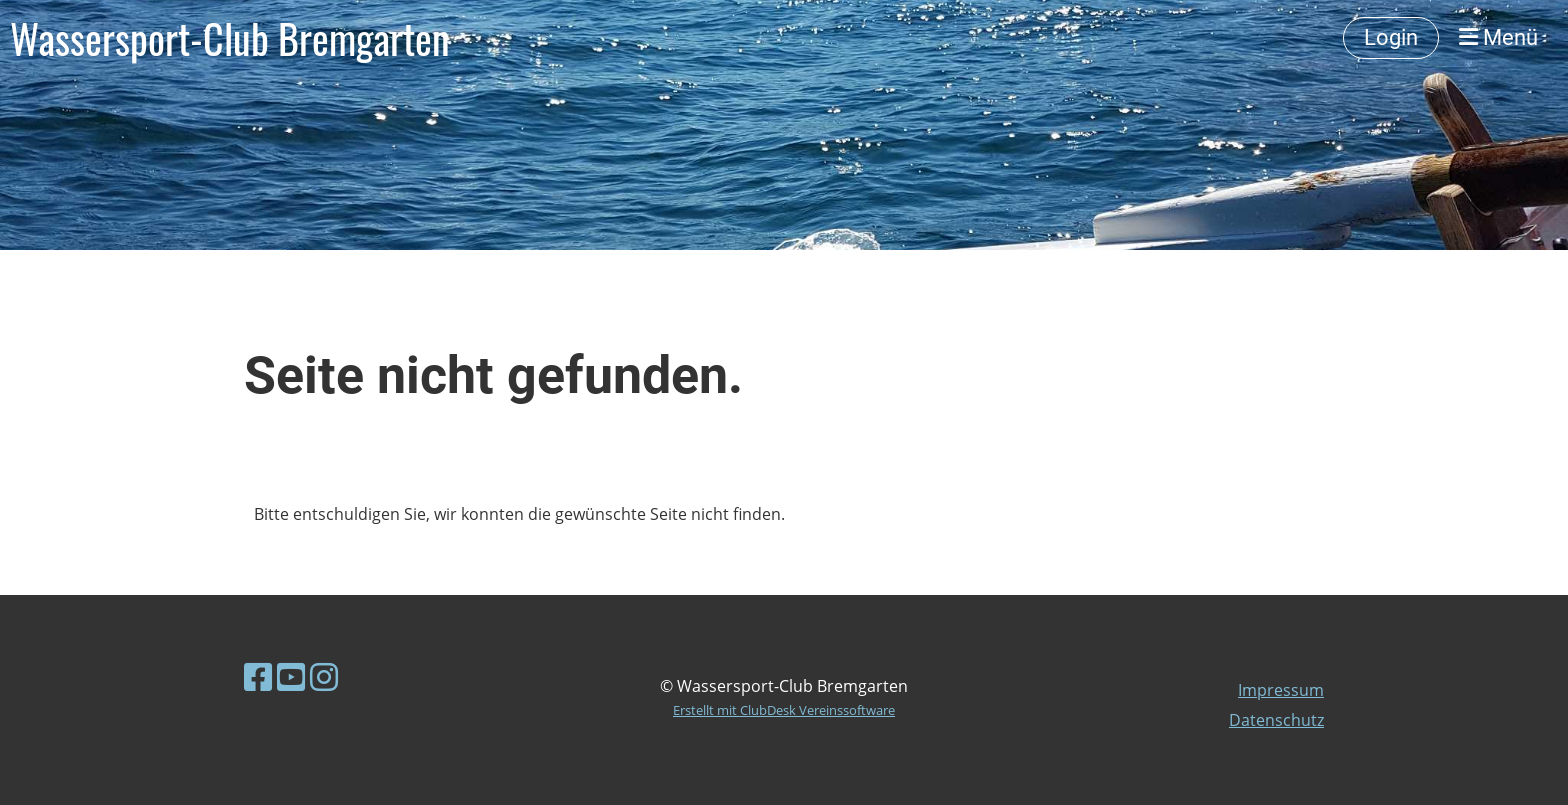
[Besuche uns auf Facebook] (258, 676)
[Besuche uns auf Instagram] (324, 676)
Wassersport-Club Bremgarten (230, 38)
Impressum (1281, 690)
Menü (1498, 37)
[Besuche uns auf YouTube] (291, 676)
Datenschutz (1276, 720)
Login (1391, 37)
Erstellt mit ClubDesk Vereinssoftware (784, 710)
